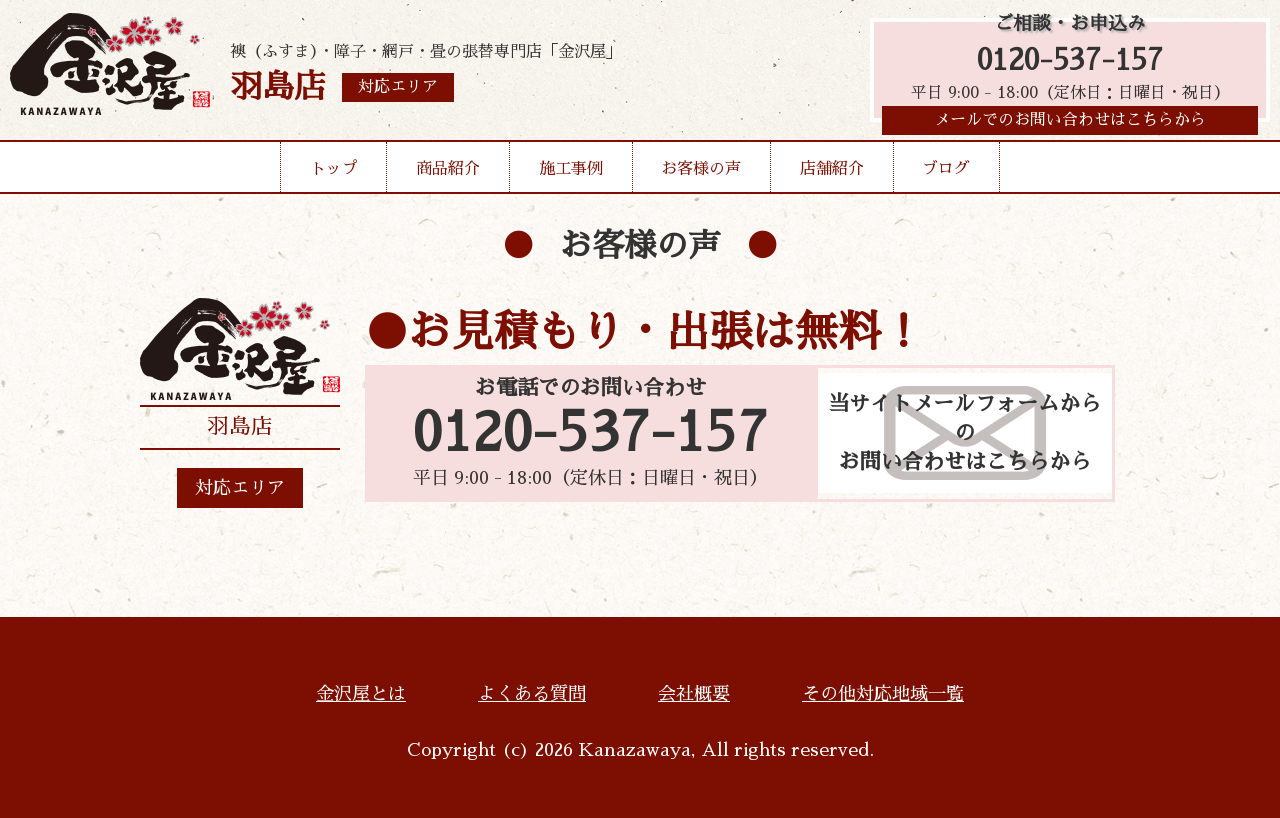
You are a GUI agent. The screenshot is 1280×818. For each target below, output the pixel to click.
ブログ (946, 174)
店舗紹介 (832, 174)
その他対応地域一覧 (883, 694)
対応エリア (240, 488)
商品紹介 (448, 174)
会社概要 (694, 694)
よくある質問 (532, 694)
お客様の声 (701, 174)
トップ (334, 174)
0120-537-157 (1070, 62)
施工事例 (571, 174)
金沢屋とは (361, 694)
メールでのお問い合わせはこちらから (1070, 125)
